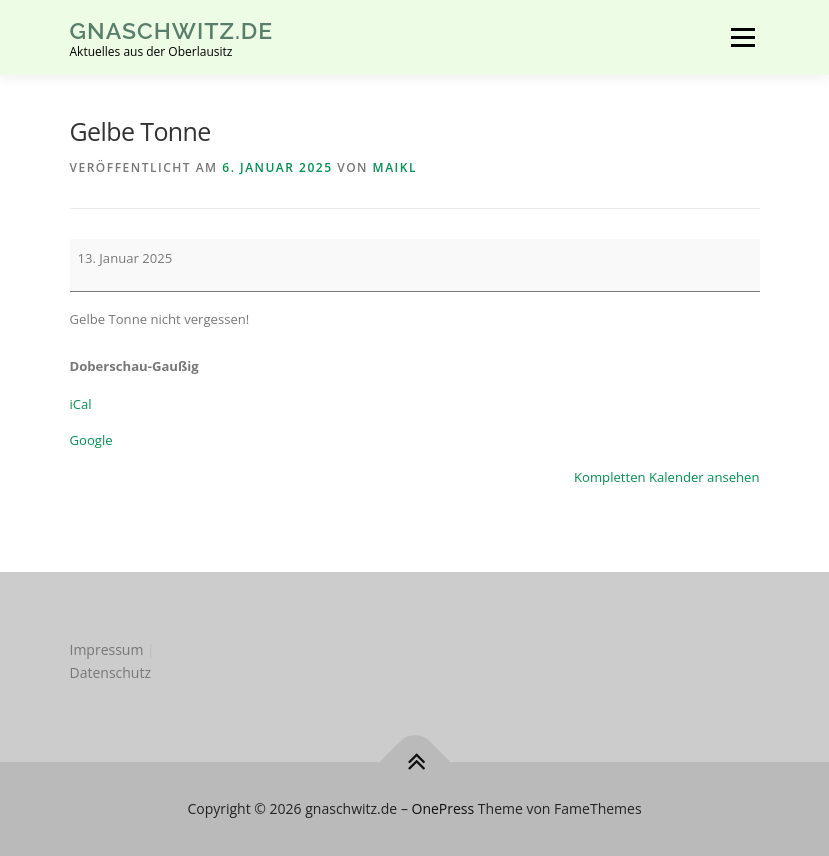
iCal (81, 404)
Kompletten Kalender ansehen (666, 477)
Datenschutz (110, 672)
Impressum (107, 649)
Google (91, 440)
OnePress (443, 808)
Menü (742, 37)
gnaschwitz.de (172, 30)
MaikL (395, 167)
